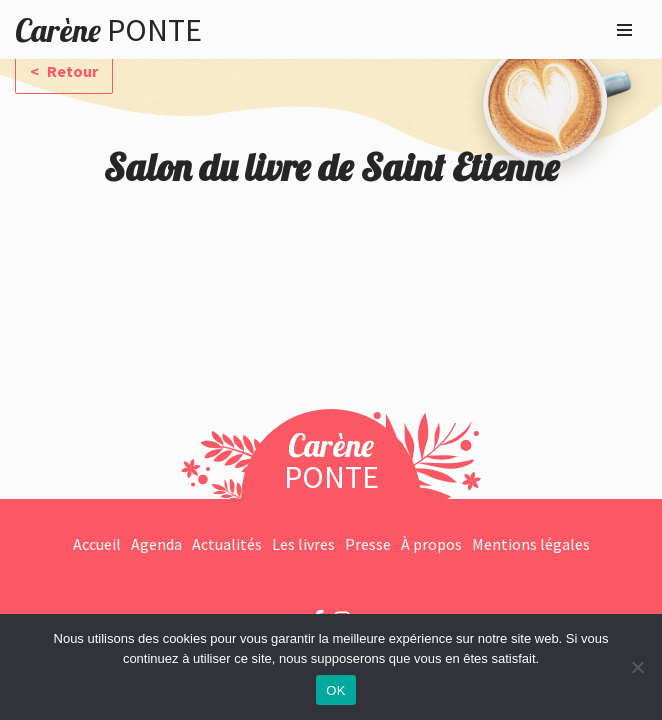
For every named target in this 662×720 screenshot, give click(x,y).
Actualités (227, 544)
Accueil (97, 544)
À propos (431, 544)
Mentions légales (531, 544)
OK (335, 690)
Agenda (156, 544)
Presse (368, 544)
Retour (71, 71)
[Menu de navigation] (624, 30)
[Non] (637, 667)
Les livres (303, 544)
